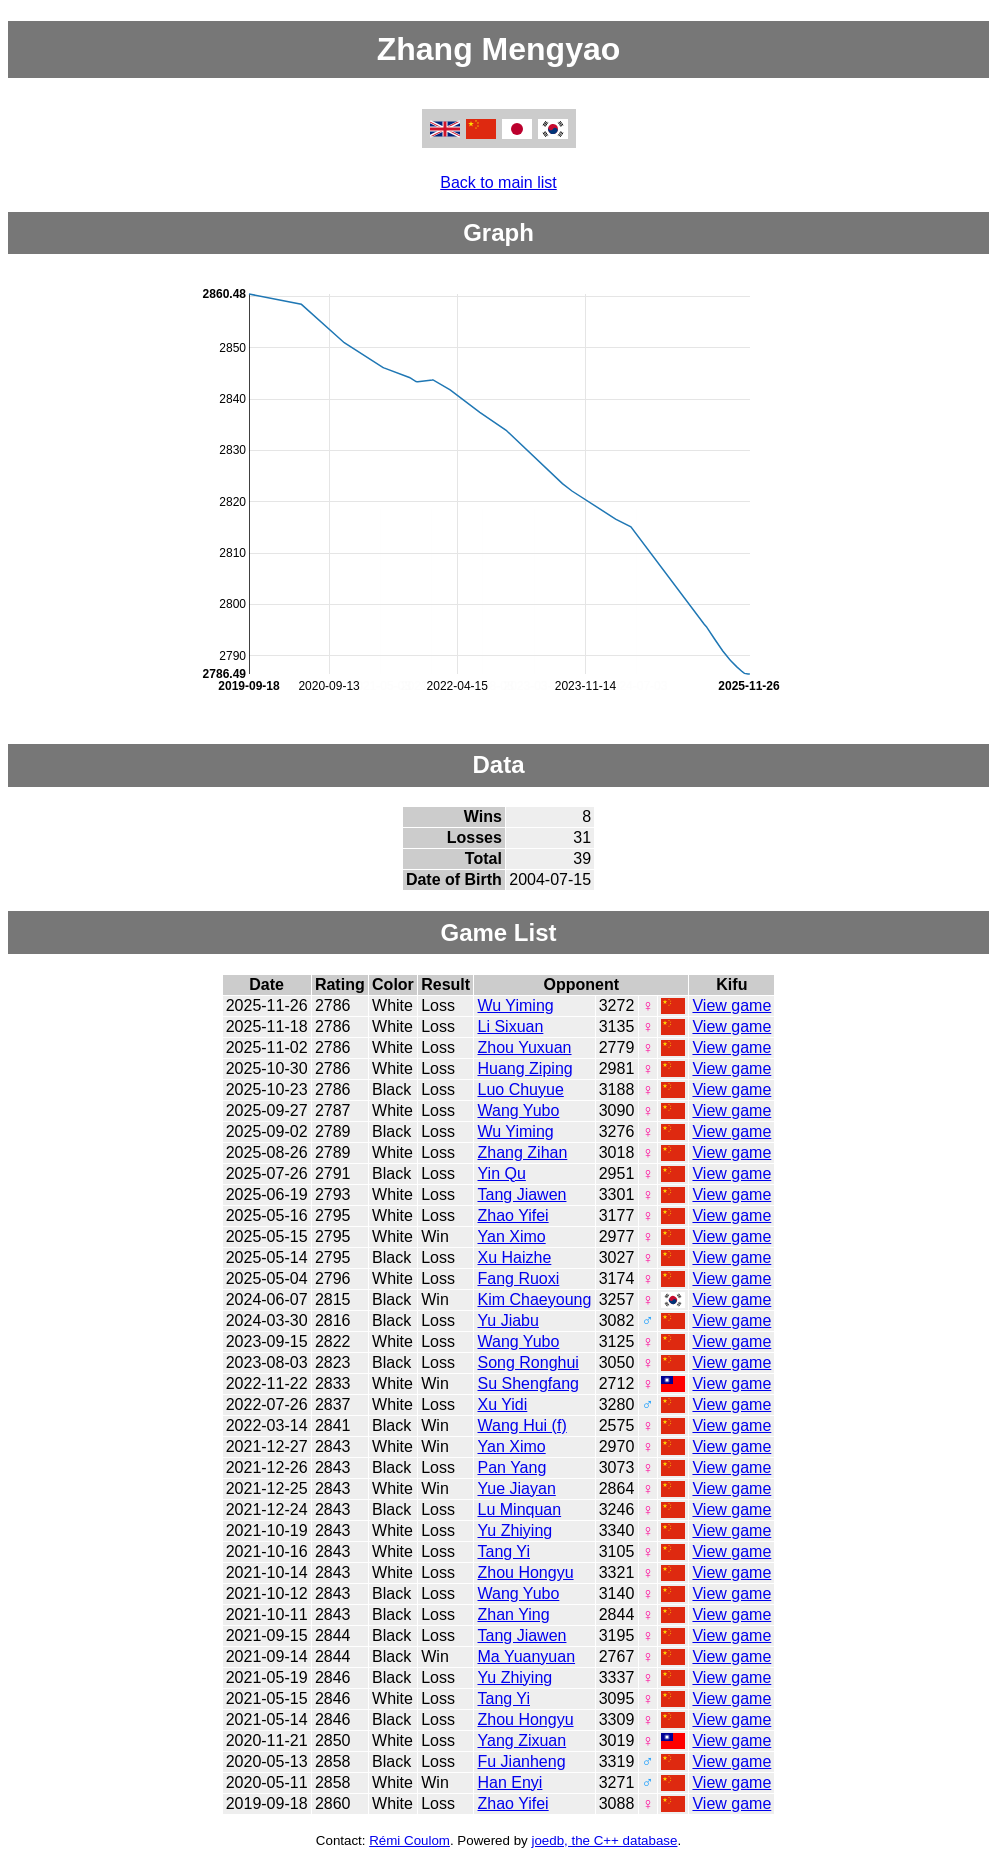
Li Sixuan (511, 1026)
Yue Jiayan (517, 1488)
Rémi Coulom (409, 1840)
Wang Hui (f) (522, 1425)
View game (731, 1005)
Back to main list (498, 182)
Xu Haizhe (515, 1257)
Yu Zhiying (515, 1530)
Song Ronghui (528, 1362)
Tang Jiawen (522, 1194)
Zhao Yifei (513, 1215)
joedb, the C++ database (604, 1840)
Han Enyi (510, 1782)
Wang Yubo (519, 1110)
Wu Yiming (516, 1005)
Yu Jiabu (508, 1320)
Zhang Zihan (523, 1152)
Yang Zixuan (522, 1740)
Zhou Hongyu (526, 1572)
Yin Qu (502, 1173)
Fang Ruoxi (519, 1278)
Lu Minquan (520, 1509)
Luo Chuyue (521, 1089)
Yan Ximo (512, 1236)
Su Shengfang (528, 1383)
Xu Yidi (503, 1404)
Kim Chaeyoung (535, 1299)
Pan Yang (512, 1467)
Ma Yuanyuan (527, 1656)
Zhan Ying (514, 1614)
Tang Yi (504, 1551)
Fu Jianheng (522, 1761)
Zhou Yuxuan (525, 1047)
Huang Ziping (525, 1068)
